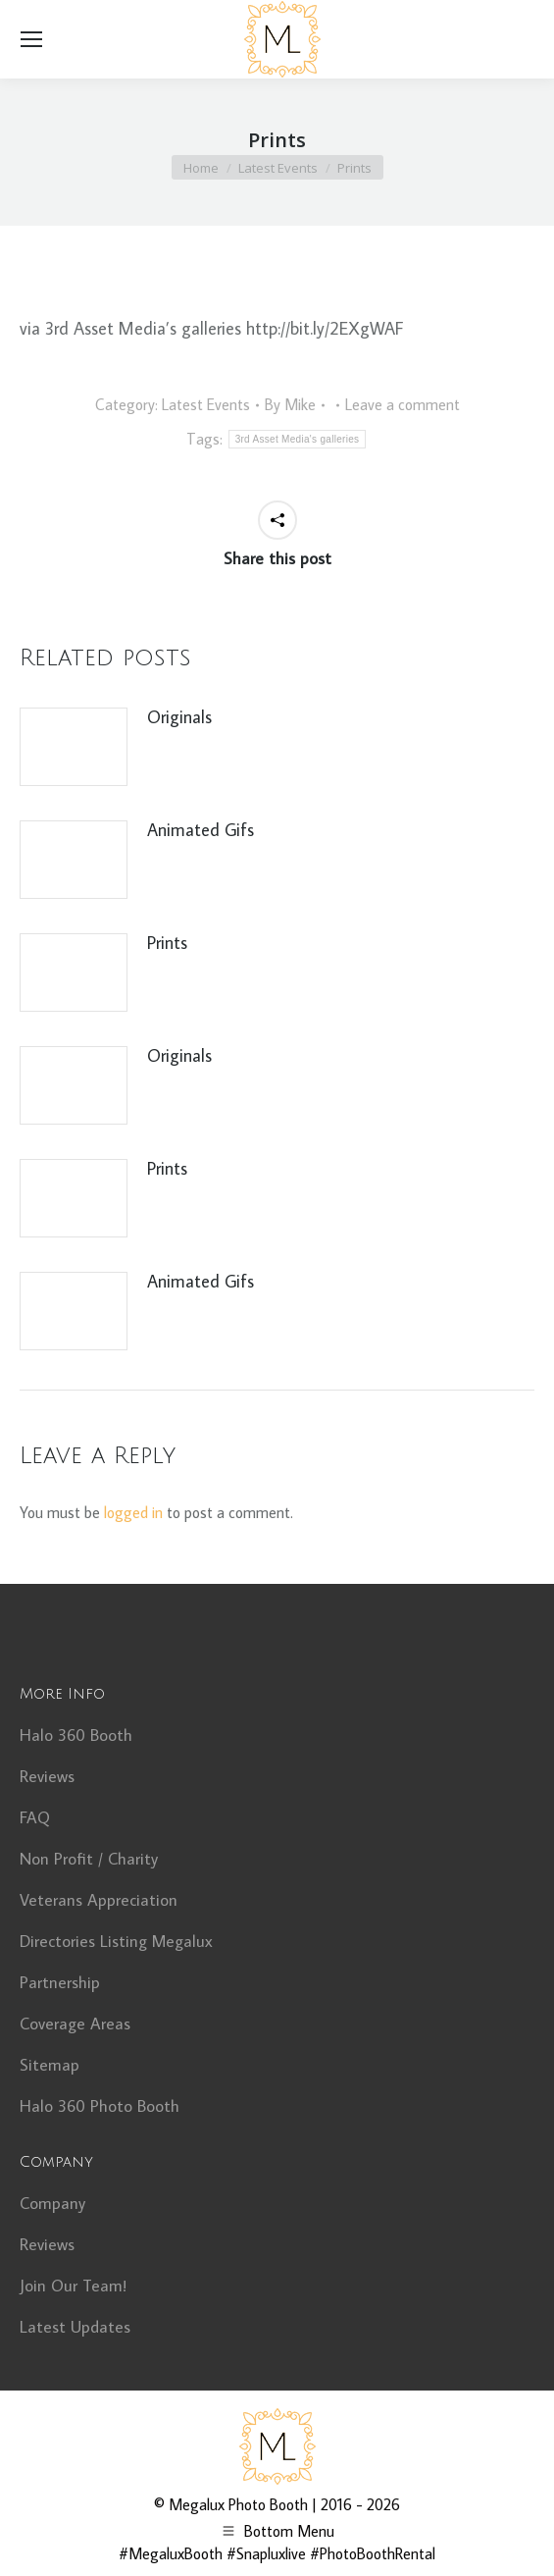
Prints (167, 942)
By (290, 404)
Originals (179, 717)
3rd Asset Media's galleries (297, 439)
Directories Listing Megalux (116, 1941)
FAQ (35, 1817)
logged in (133, 1512)
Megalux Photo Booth (238, 2504)
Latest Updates (75, 2327)
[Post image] (73, 747)
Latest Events (206, 404)
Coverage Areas (75, 2023)
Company (52, 2203)
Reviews (47, 1776)
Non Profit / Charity (89, 1858)
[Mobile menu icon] (31, 39)
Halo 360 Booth (76, 1735)
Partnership (60, 1982)
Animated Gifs (200, 829)
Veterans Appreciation (98, 1900)
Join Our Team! (73, 2285)
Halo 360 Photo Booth (99, 2106)
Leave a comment (402, 404)
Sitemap (49, 2065)
